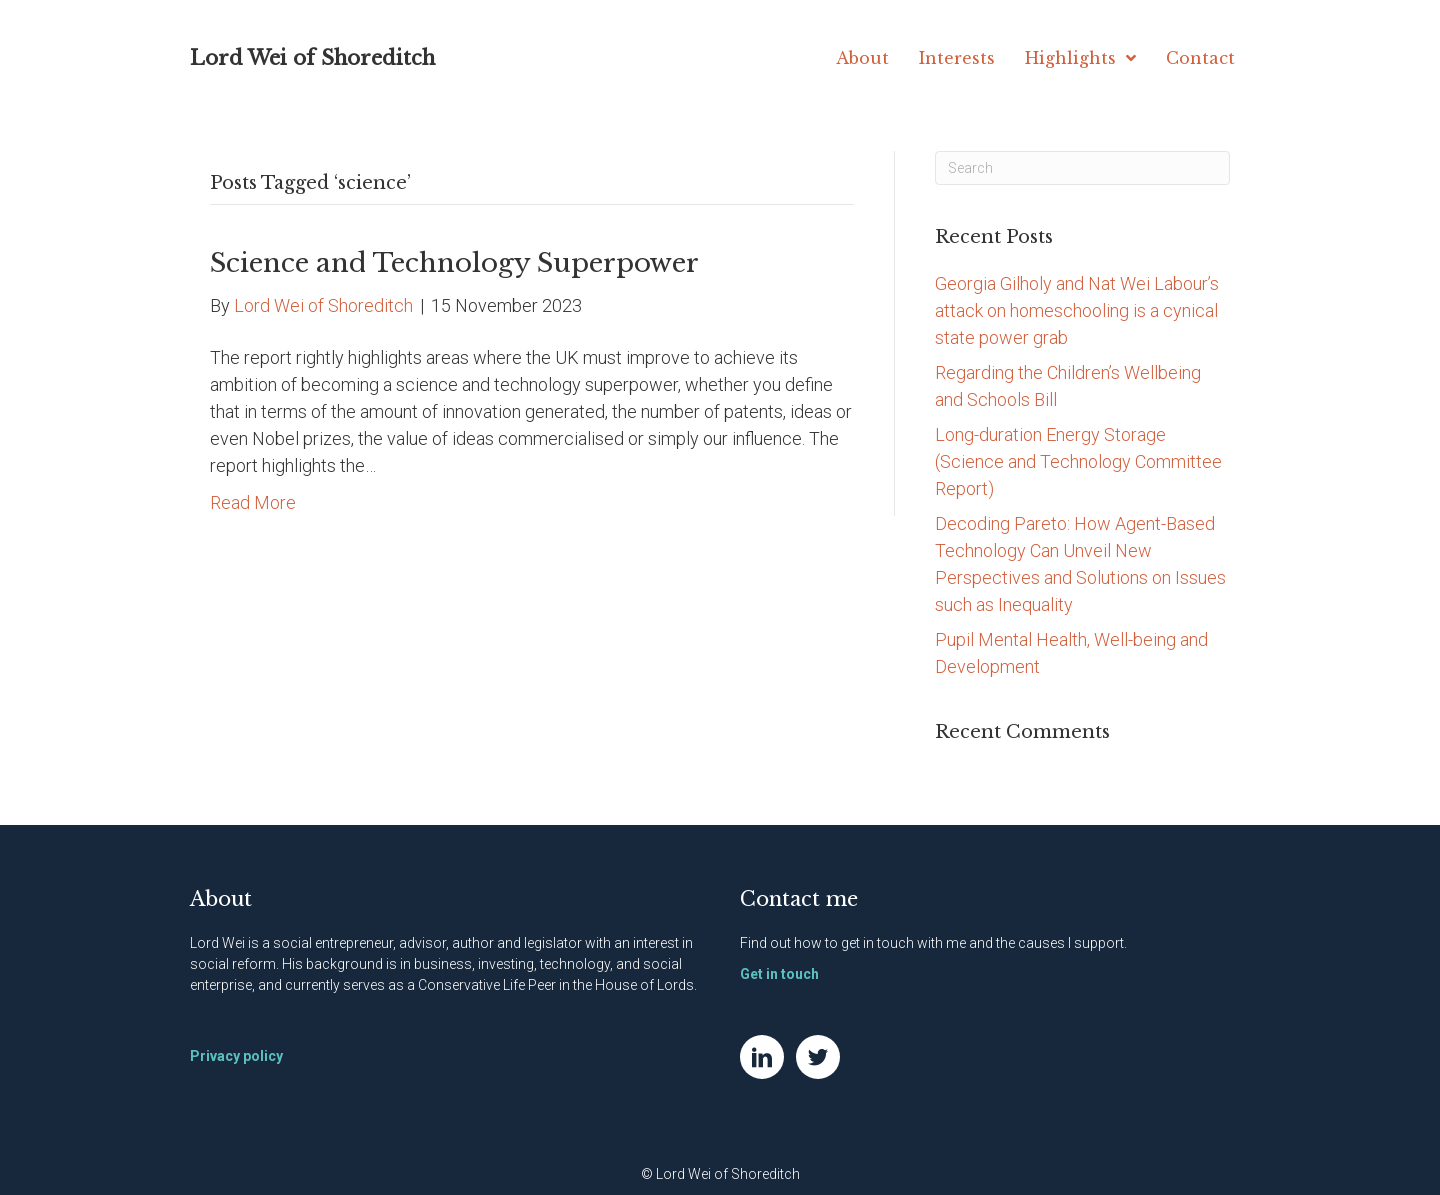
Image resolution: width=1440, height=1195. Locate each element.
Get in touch (779, 974)
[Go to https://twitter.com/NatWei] (818, 1057)
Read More (253, 502)
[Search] (1082, 168)
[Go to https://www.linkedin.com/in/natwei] (762, 1057)
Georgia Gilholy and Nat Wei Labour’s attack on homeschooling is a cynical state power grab (1077, 310)
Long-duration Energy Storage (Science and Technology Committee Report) (1078, 461)
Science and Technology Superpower (454, 263)
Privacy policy (236, 1056)
